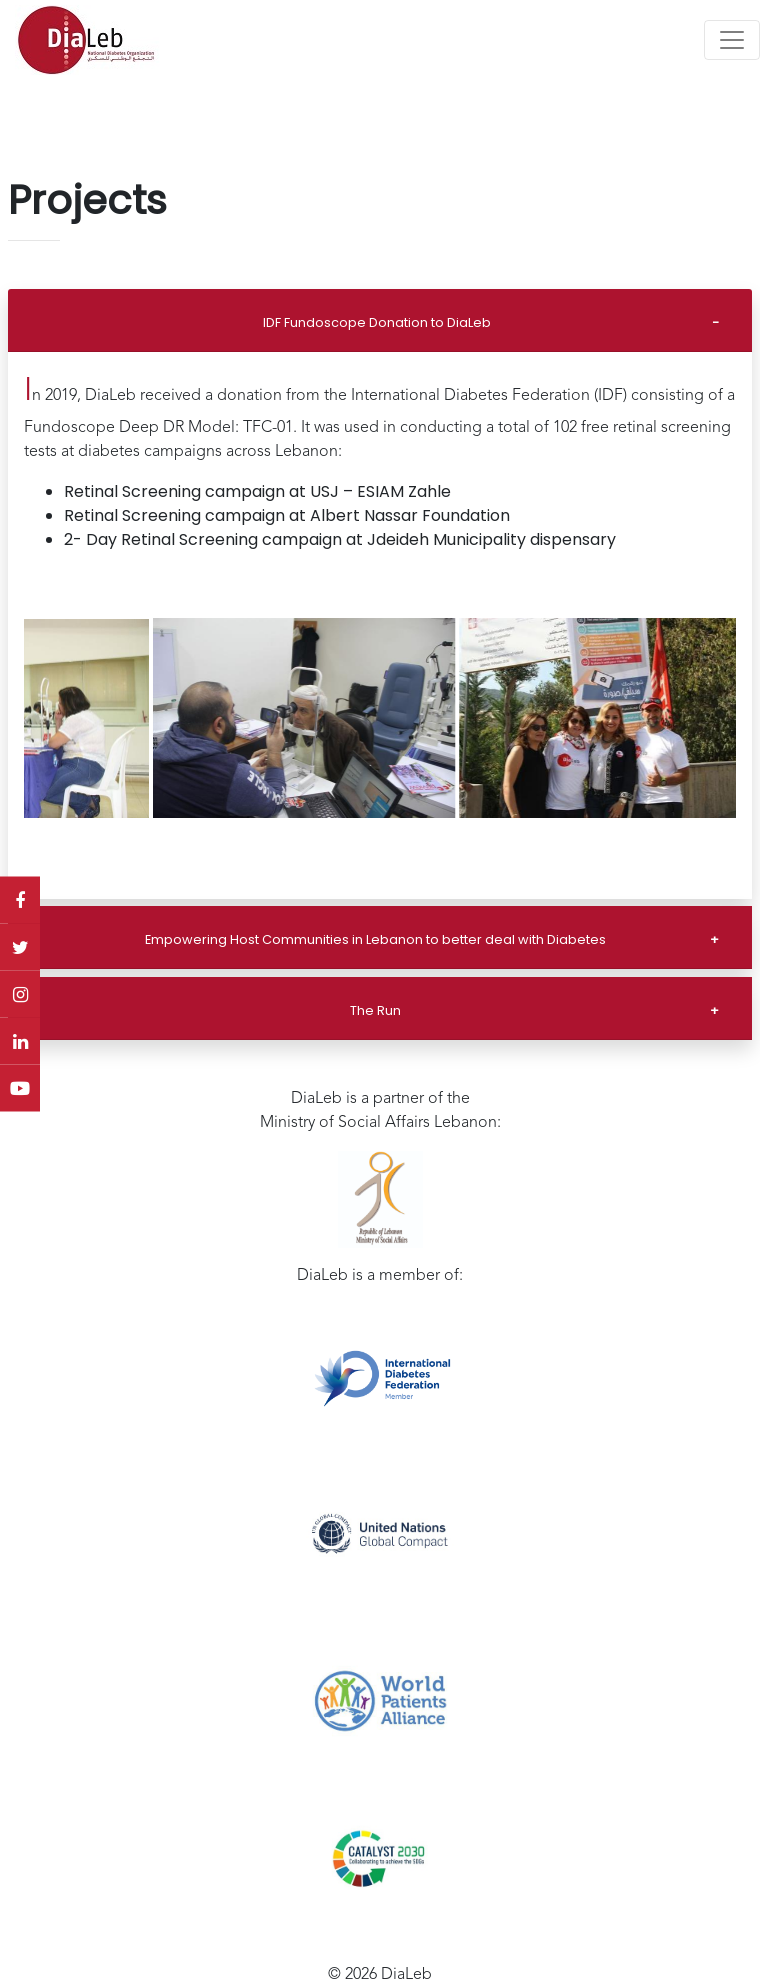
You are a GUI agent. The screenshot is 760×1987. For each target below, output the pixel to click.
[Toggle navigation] (732, 40)
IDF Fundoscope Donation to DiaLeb (377, 322)
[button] (42, 718)
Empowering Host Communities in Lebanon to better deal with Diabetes (375, 939)
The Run (375, 1010)
